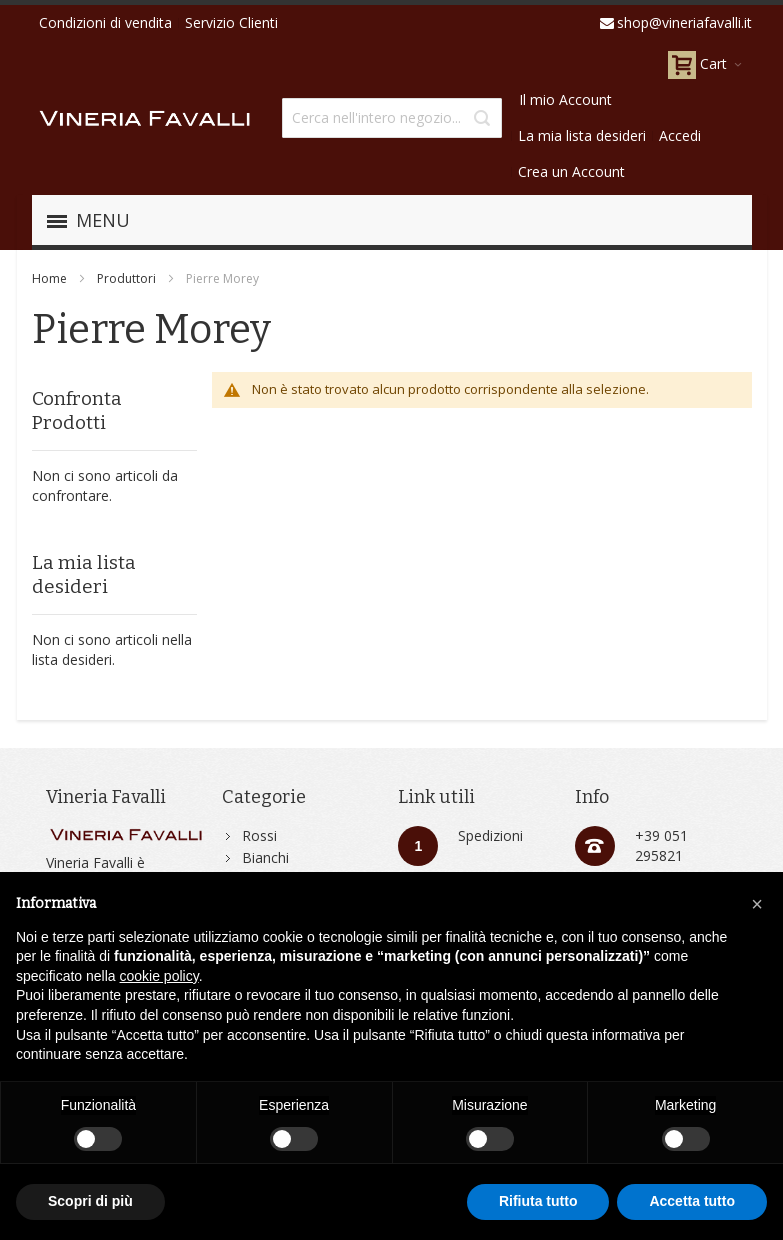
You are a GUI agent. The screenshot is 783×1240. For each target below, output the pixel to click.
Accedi (680, 135)
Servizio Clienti (231, 22)
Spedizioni (490, 835)
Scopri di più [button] (90, 1201)
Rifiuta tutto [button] (538, 1201)
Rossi (259, 835)
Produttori (126, 278)
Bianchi (265, 857)
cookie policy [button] (159, 976)
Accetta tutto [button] (692, 1201)
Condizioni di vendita (105, 22)
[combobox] (392, 118)
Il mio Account (565, 99)
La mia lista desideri (582, 135)
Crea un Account (571, 171)
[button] (757, 904)
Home (49, 278)
